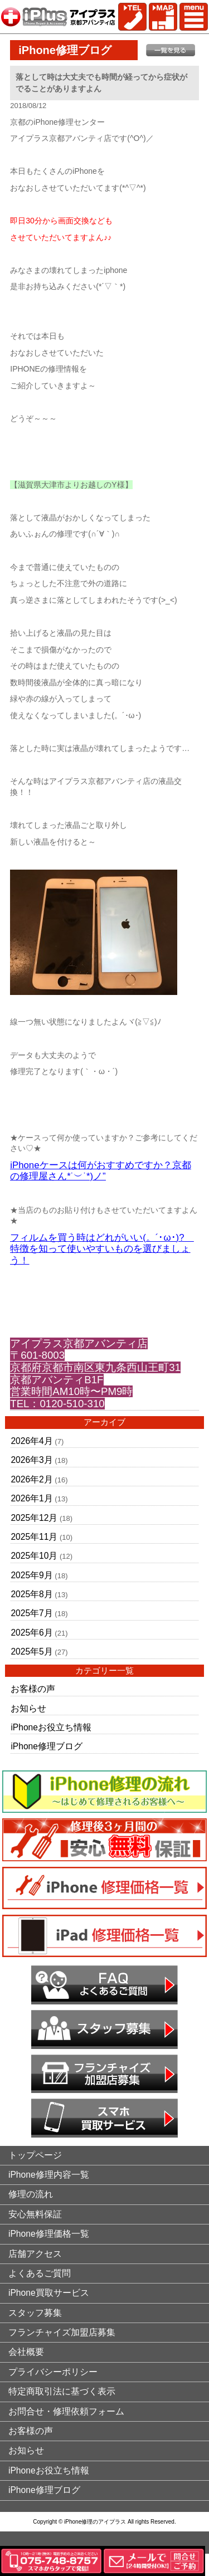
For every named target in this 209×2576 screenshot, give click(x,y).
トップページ (35, 2155)
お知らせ (28, 1708)
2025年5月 (31, 1651)
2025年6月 (31, 1632)
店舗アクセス (35, 2253)
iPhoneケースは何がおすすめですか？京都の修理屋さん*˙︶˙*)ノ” (100, 1171)
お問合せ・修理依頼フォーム (66, 2411)
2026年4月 (31, 1441)
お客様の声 (33, 1689)
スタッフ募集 (35, 2313)
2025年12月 (34, 1518)
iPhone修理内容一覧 (48, 2174)
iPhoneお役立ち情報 (51, 1727)
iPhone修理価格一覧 (48, 2233)
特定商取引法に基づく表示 (61, 2391)
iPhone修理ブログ (46, 1746)
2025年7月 (31, 1613)
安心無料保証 (35, 2214)
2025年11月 (34, 1536)
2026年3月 (31, 1460)
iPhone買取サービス (48, 2292)
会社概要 (26, 2352)
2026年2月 (31, 1479)
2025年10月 (34, 1555)
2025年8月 (31, 1594)
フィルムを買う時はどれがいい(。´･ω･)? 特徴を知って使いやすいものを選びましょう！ (101, 1249)
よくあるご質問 (39, 2273)
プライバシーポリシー (53, 2372)
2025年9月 (31, 1575)
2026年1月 (31, 1498)
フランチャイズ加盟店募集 (61, 2332)
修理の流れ (30, 2194)
